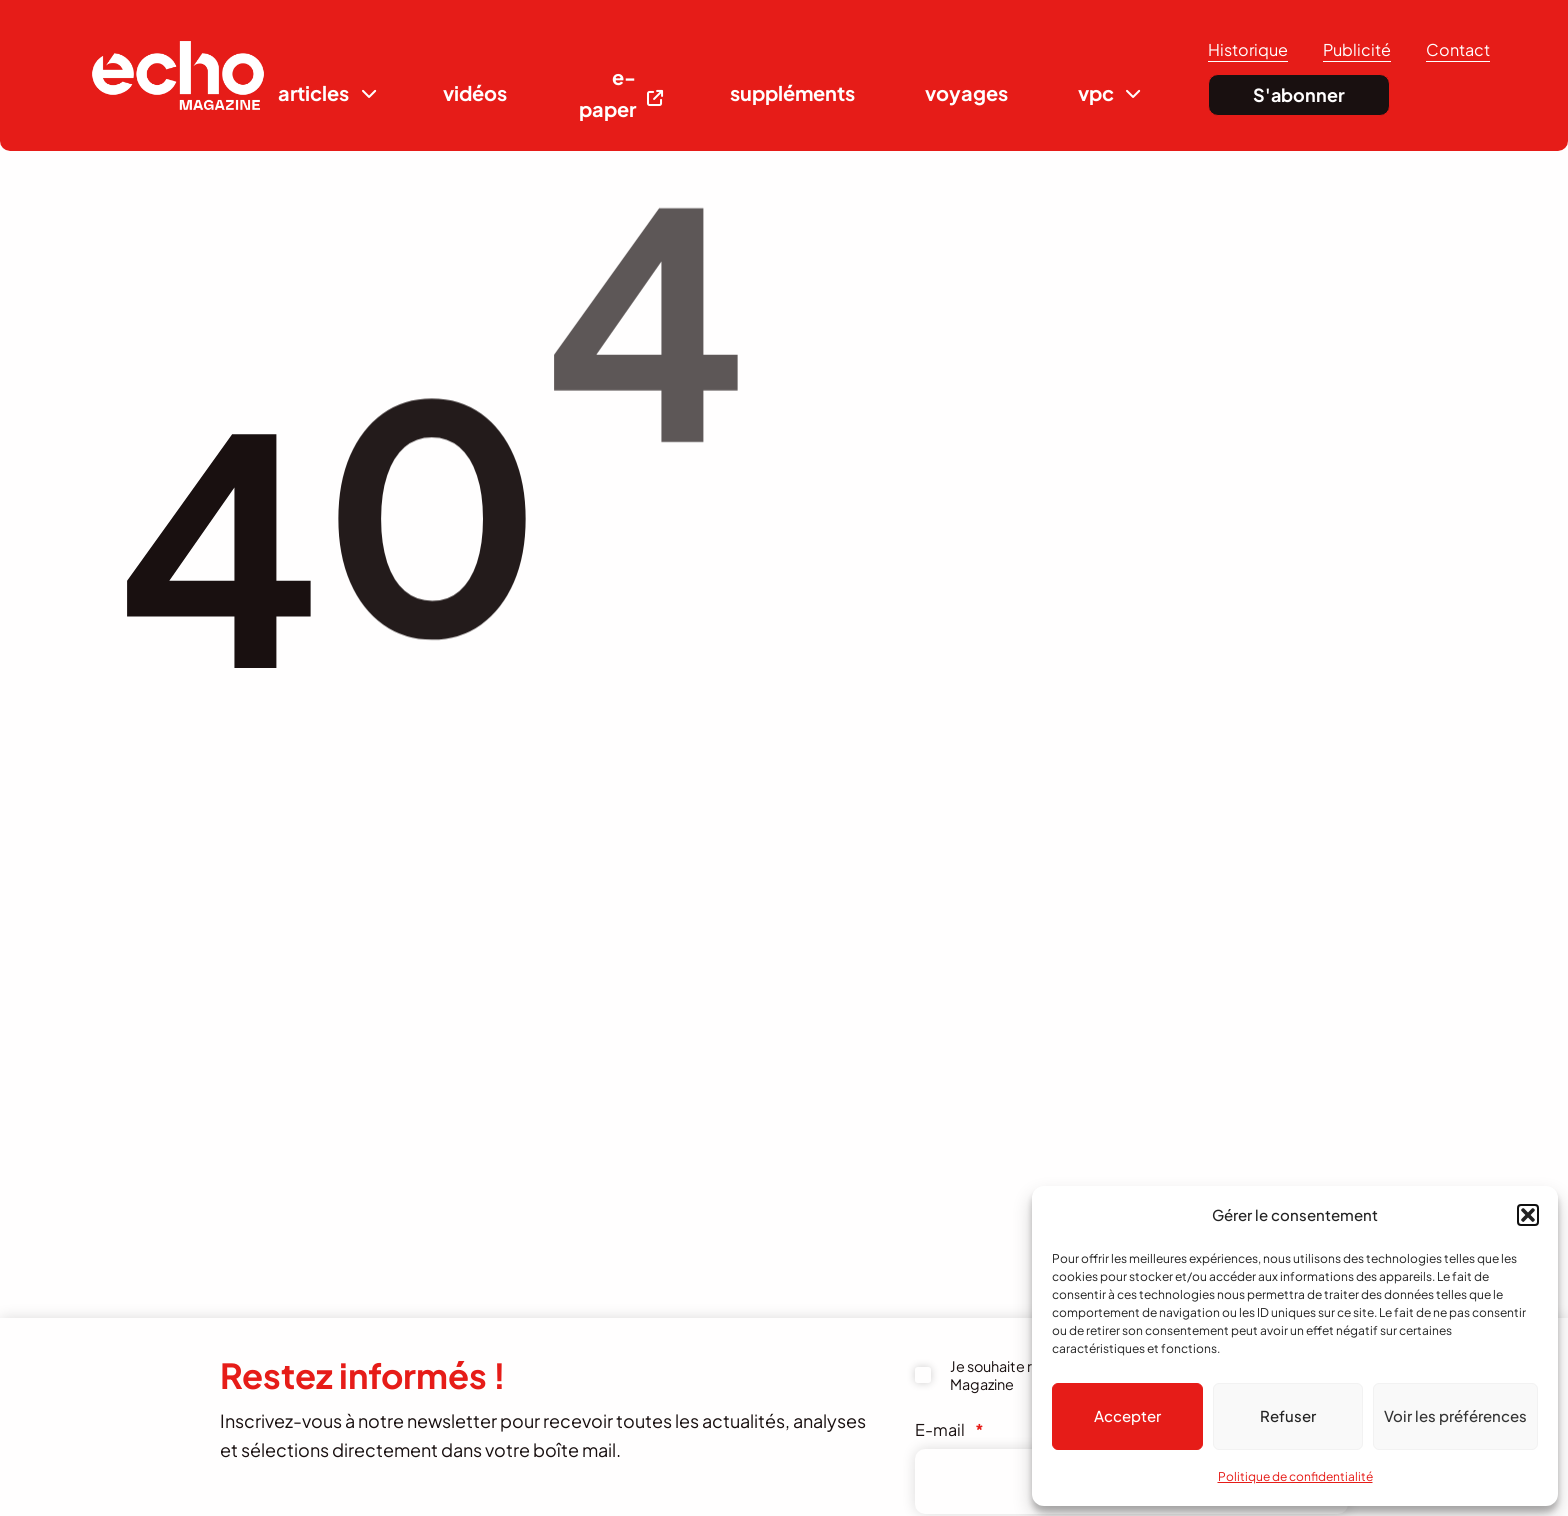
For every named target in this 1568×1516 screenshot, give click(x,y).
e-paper (607, 92)
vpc (1096, 92)
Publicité (1357, 49)
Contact (1458, 49)
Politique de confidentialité (1295, 1476)
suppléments (792, 92)
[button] (1528, 1215)
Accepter (1127, 1415)
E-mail (949, 1429)
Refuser (1288, 1415)
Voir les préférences (1455, 1415)
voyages (966, 92)
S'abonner (1299, 94)
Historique (1248, 49)
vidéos (475, 92)
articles (313, 92)
